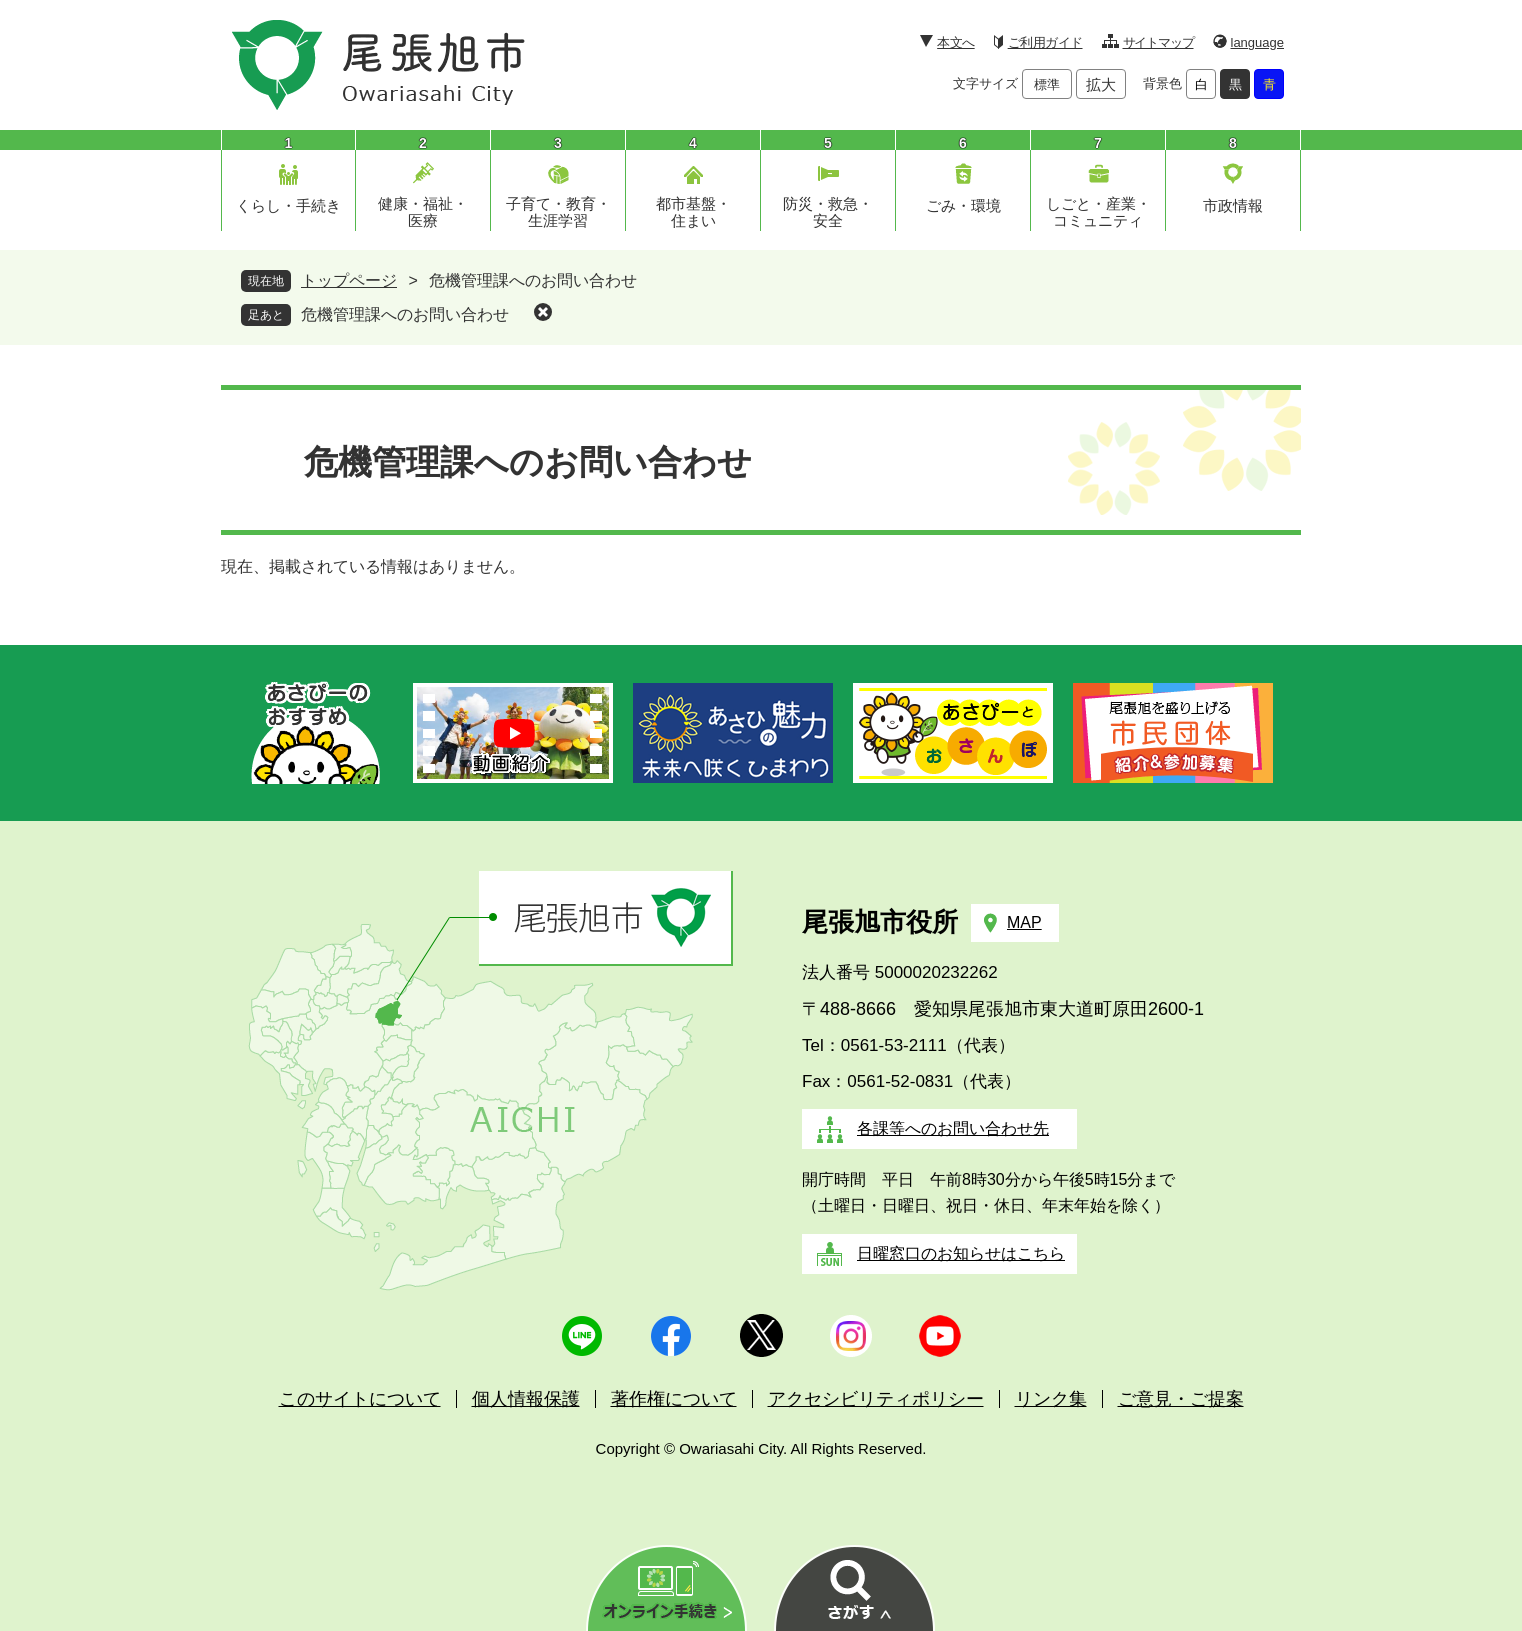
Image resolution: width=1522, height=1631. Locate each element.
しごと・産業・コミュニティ (1098, 212)
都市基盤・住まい (693, 212)
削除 (543, 312)
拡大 (1101, 84)
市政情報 (1233, 205)
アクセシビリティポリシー (876, 1399)
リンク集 (1051, 1399)
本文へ (955, 42)
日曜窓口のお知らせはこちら (961, 1253)
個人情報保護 (526, 1399)
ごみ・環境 (963, 205)
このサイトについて (360, 1399)
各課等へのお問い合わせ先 (953, 1128)
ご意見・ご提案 (1181, 1399)
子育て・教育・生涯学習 (558, 212)
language (1258, 42)
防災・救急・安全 (828, 212)
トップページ (349, 280)
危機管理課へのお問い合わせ (405, 314)
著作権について (674, 1399)
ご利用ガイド (1045, 42)
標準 (1047, 84)
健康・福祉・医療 (423, 212)
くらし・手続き (288, 205)
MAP (1024, 922)
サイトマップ (1158, 42)
